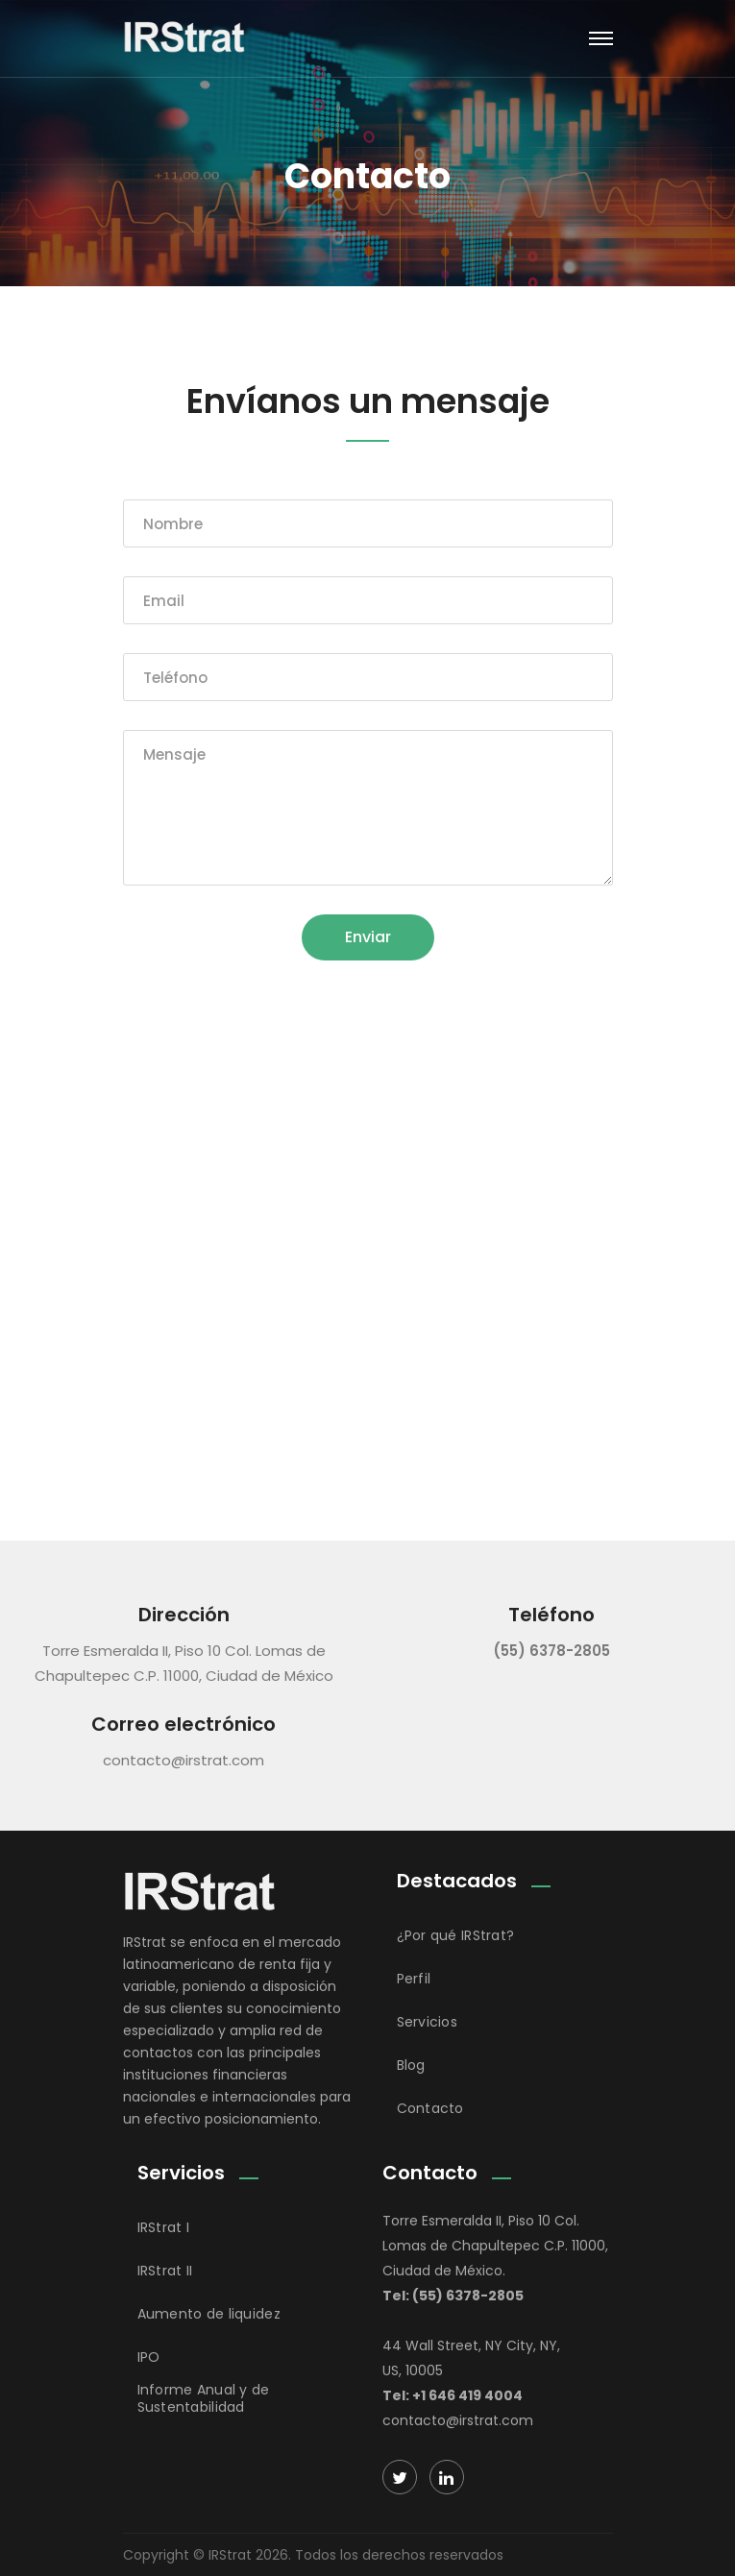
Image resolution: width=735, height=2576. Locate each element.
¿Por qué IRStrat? (456, 1935)
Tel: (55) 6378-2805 (453, 2295)
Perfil (414, 1978)
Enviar (368, 937)
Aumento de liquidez (209, 2313)
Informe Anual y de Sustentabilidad (203, 2398)
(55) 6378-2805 (551, 1650)
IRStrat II (165, 2270)
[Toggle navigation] (601, 38)
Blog (411, 2065)
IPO (148, 2357)
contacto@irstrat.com (183, 1760)
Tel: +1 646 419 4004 (452, 2395)
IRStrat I (163, 2227)
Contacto (430, 2108)
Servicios (427, 2021)
